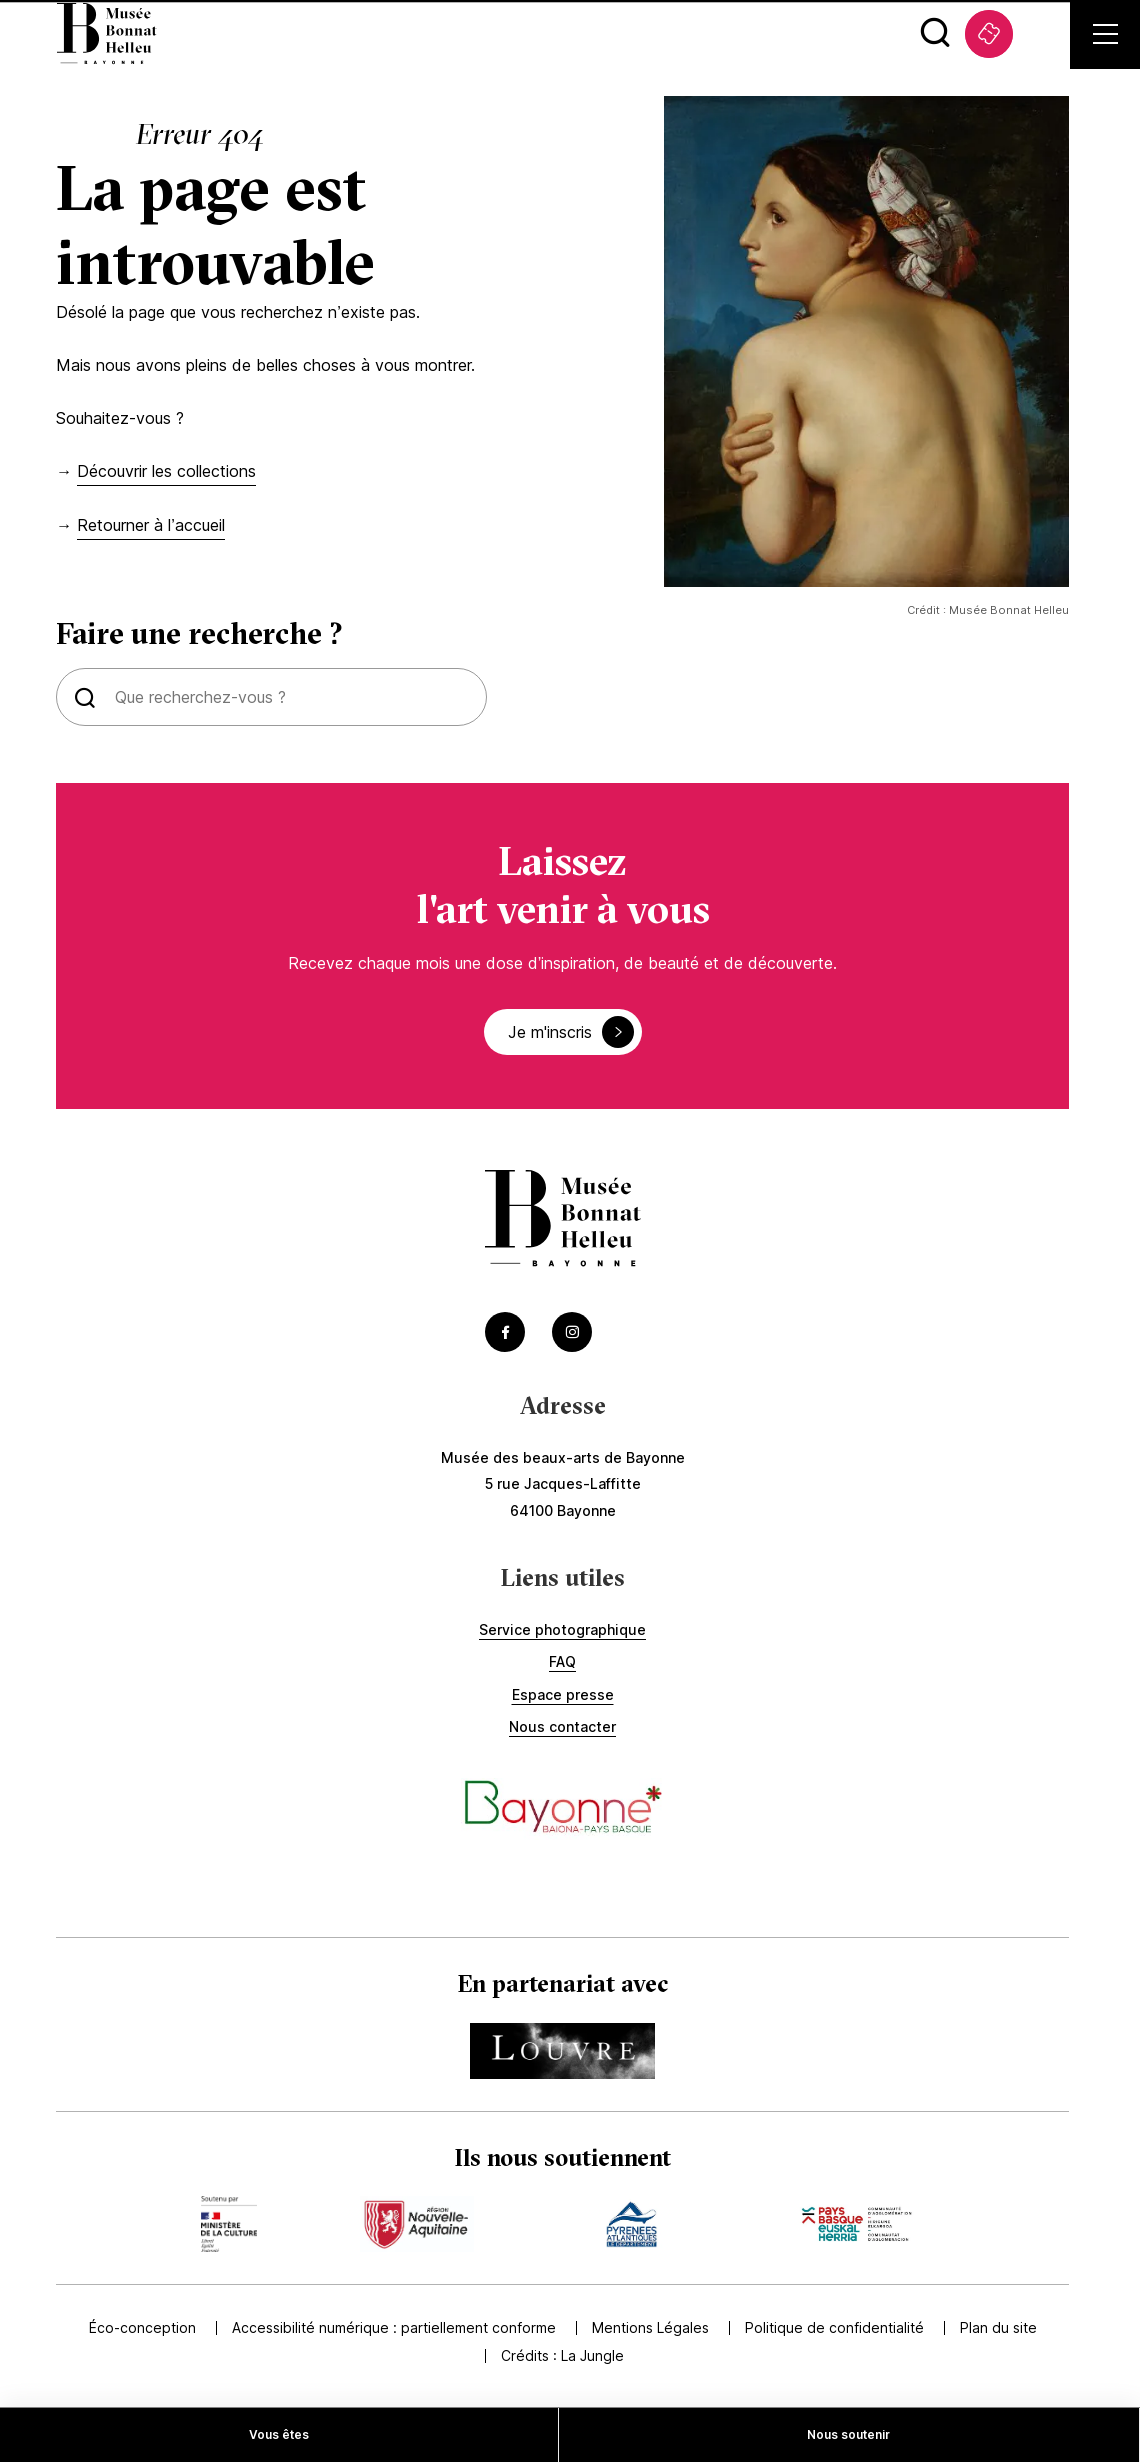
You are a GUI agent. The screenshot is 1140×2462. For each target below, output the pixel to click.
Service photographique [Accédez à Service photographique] (562, 1629)
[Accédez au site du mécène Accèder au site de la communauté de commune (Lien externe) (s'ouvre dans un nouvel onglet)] (856, 2224)
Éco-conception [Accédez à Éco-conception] (142, 2327)
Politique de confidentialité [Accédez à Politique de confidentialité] (834, 2327)
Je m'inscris (571, 1032)
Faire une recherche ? (199, 634)
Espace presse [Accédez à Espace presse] (563, 1694)
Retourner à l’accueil (151, 525)
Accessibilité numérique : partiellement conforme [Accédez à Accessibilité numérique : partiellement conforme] (394, 2327)
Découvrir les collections (166, 471)
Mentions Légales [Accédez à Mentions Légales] (650, 2327)
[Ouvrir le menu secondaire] (1105, 34)
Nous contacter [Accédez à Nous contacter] (562, 1726)
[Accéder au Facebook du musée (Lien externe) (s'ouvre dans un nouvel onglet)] (505, 1332)
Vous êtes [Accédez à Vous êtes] (279, 2434)
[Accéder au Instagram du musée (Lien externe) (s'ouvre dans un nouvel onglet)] (572, 1332)
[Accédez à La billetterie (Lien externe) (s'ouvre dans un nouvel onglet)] (989, 34)
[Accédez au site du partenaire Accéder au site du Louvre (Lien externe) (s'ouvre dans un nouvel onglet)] (562, 2051)
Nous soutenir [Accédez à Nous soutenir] (848, 2434)
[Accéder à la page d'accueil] (563, 1220)
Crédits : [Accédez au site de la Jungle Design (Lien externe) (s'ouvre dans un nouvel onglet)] (562, 2355)
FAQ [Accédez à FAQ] (562, 1661)
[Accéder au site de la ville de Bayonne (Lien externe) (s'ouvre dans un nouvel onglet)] (562, 1809)
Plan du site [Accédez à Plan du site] (998, 2327)
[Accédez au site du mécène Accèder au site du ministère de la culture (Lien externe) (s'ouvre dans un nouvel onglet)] (229, 2224)
